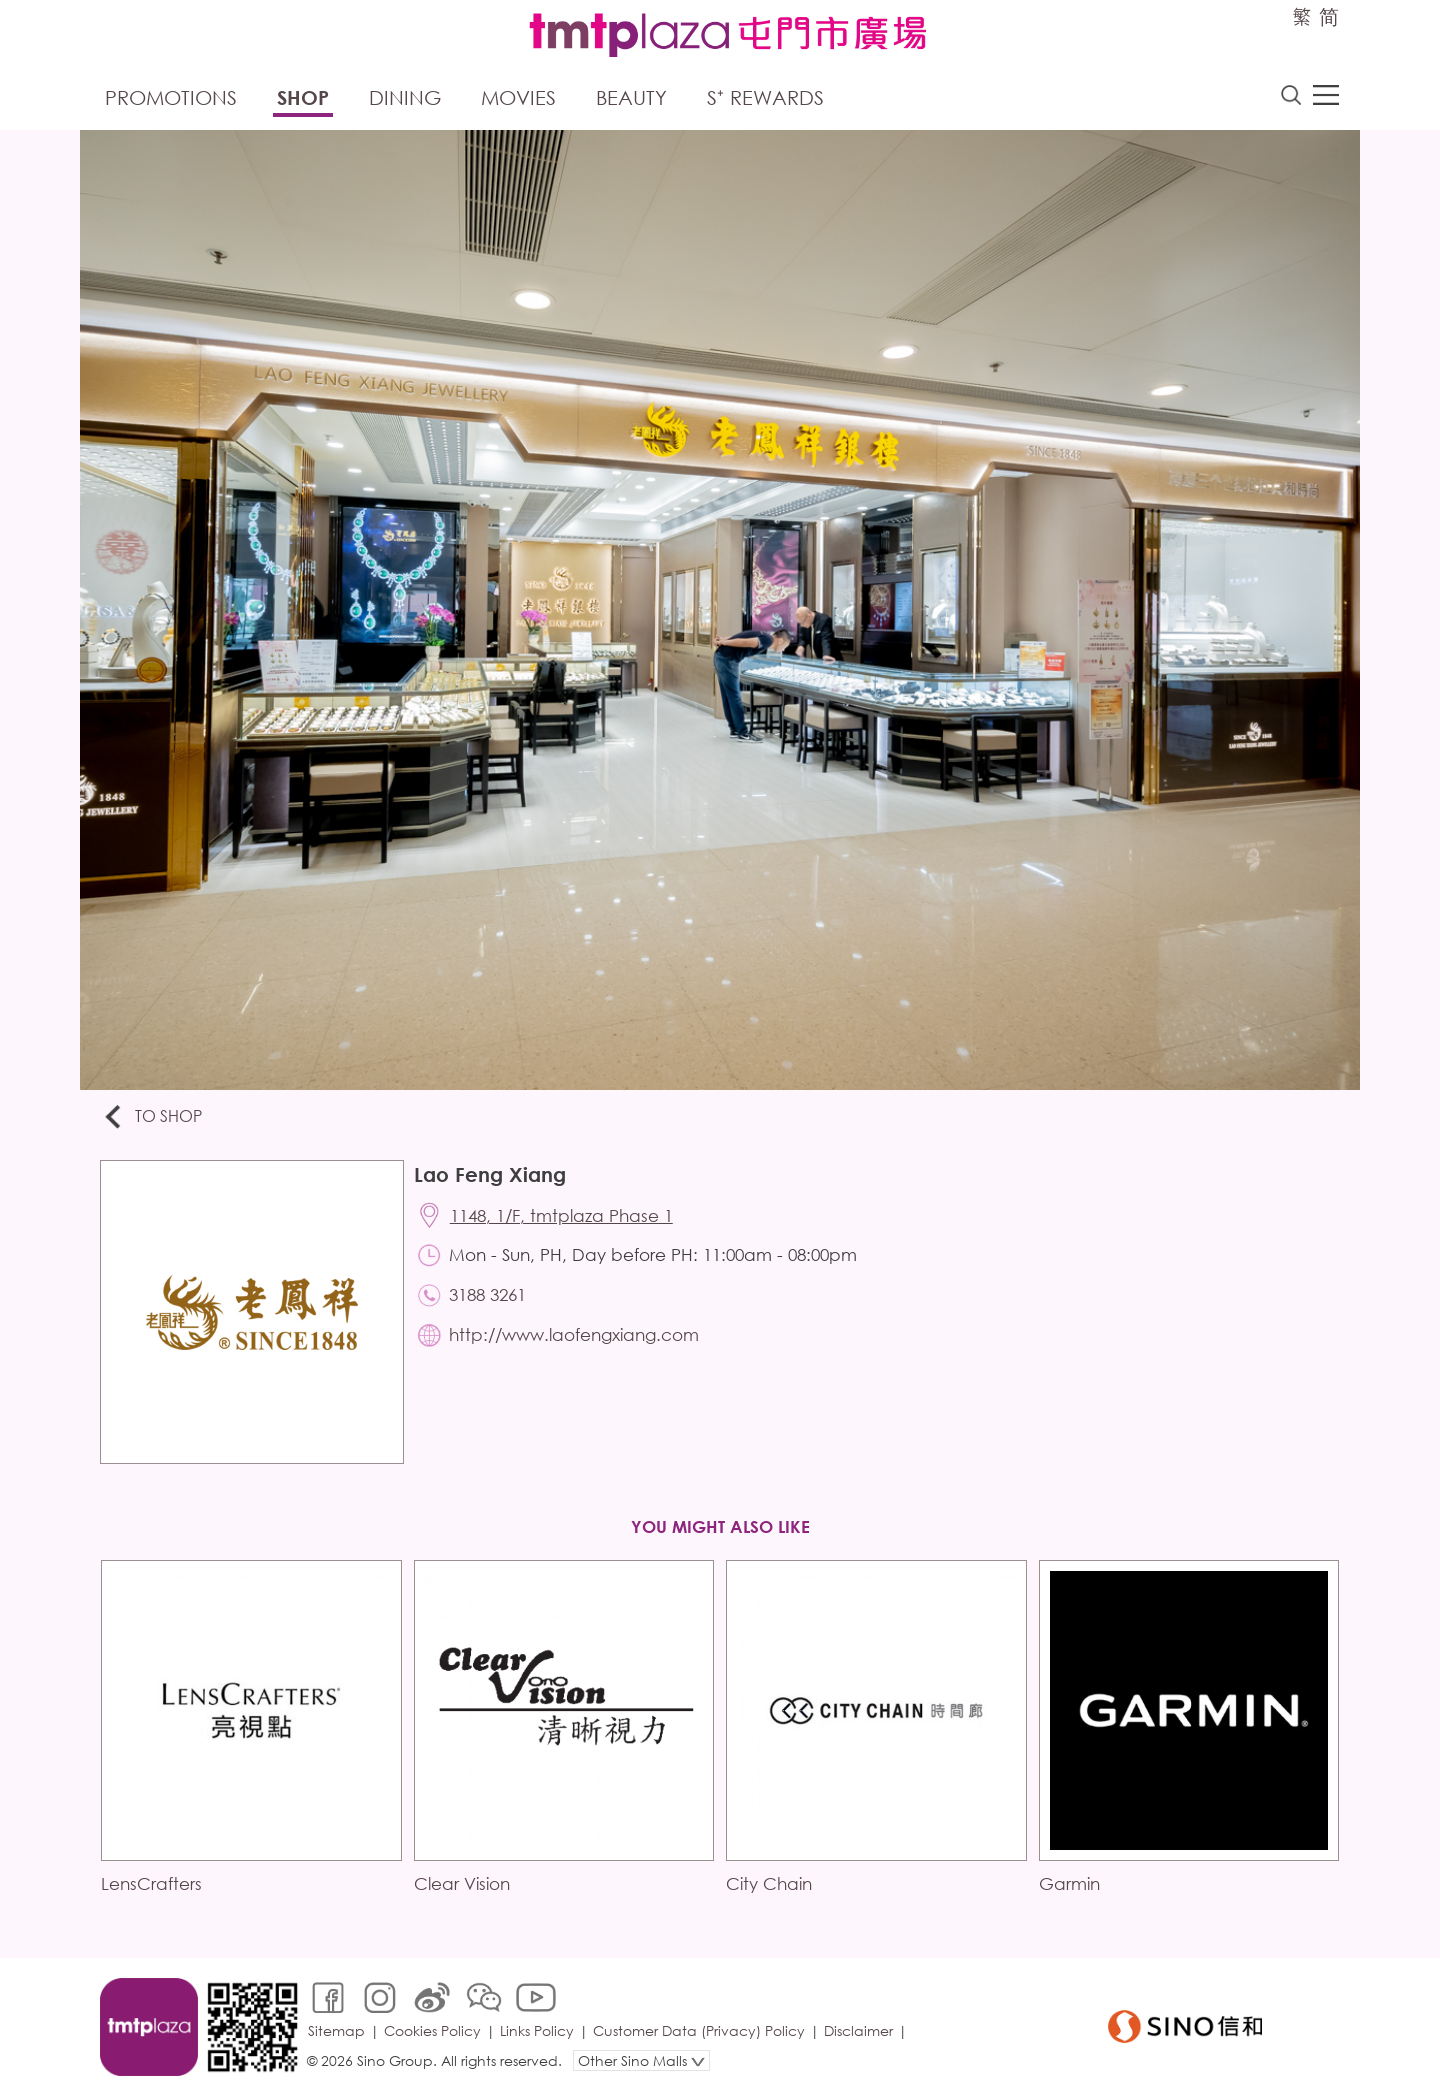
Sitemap (336, 2030)
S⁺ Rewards (765, 97)
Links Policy (537, 2030)
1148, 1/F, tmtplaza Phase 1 (561, 1215)
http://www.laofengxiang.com (574, 1334)
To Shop (151, 1117)
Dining (405, 97)
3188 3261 (487, 1294)
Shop (303, 97)
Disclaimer (858, 2030)
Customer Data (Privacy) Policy (699, 2030)
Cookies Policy (432, 2030)
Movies (518, 97)
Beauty (631, 97)
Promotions (171, 97)
